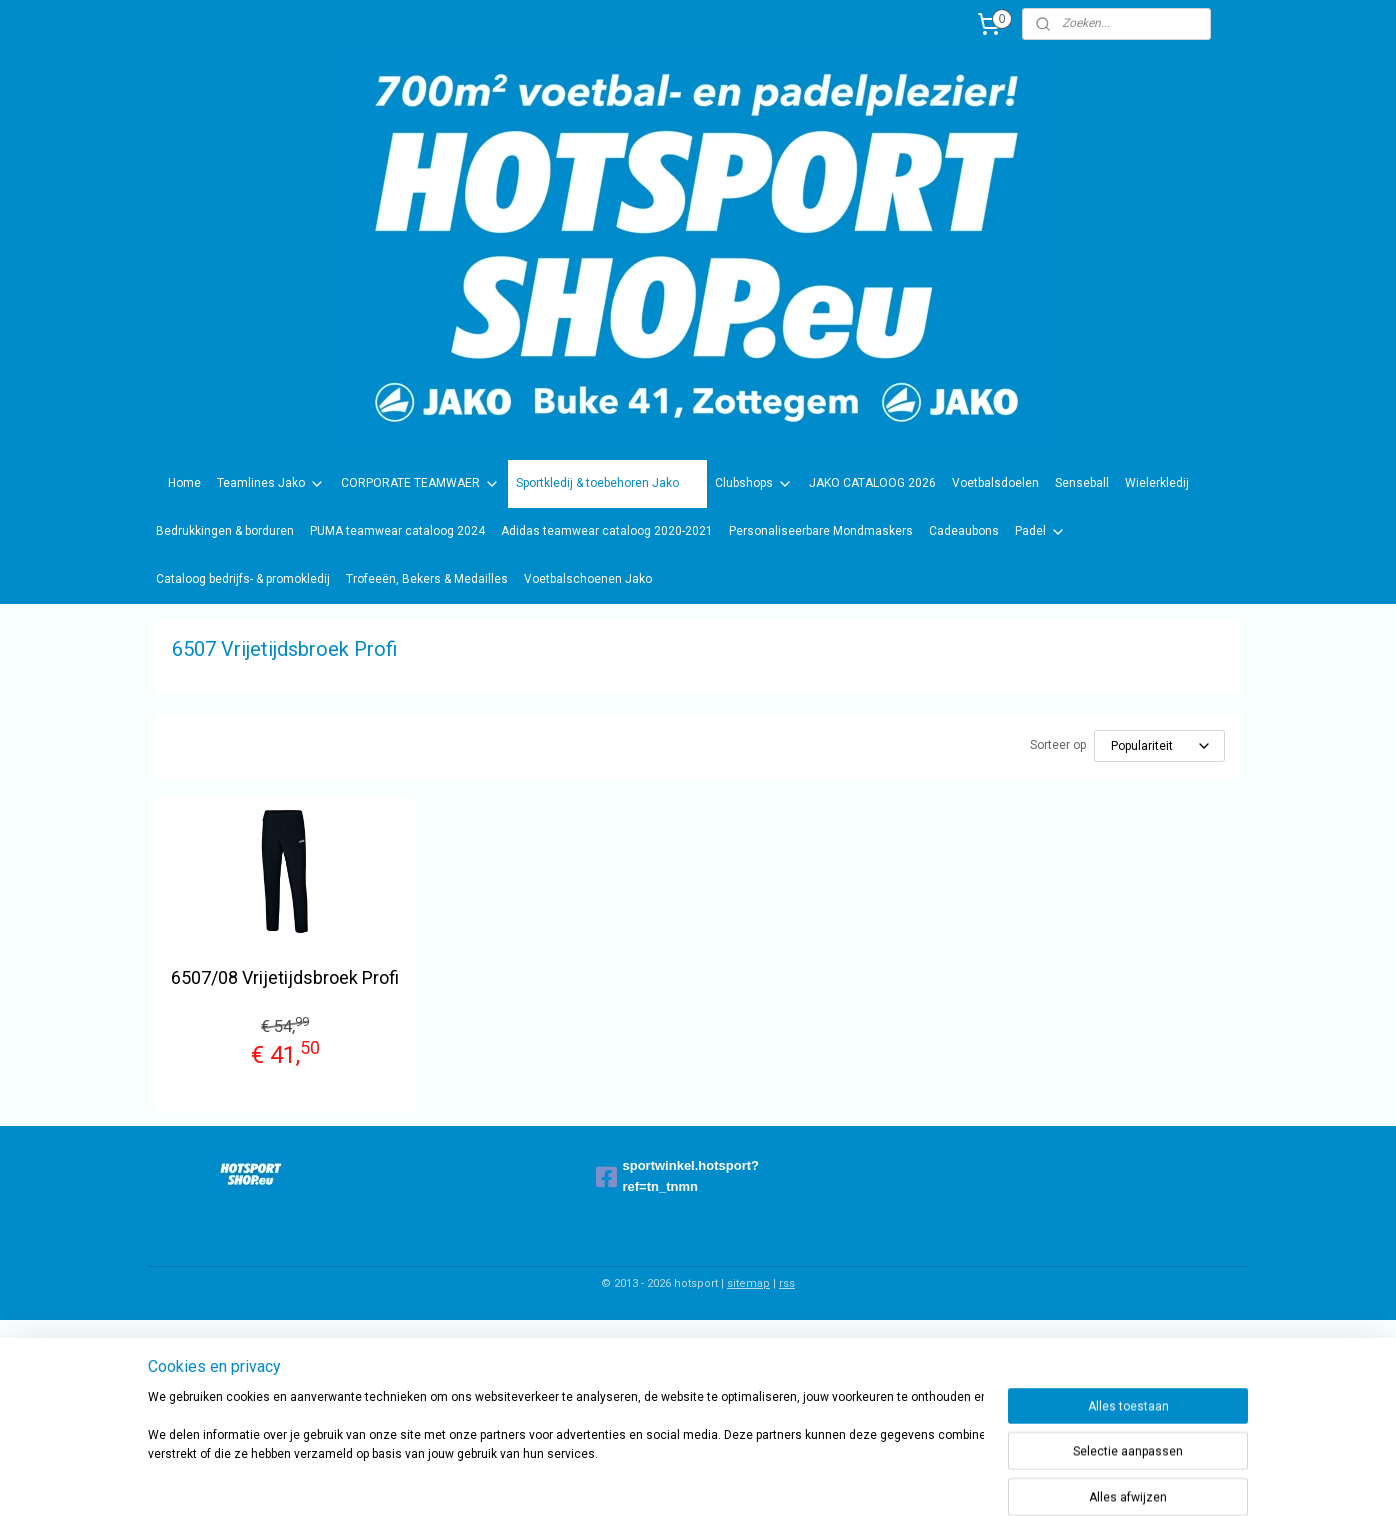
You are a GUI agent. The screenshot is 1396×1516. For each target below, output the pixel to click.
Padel (1040, 532)
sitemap (748, 1283)
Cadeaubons (964, 531)
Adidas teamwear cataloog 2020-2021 (607, 531)
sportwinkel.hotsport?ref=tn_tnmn (678, 1176)
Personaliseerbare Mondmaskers (821, 531)
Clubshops (754, 484)
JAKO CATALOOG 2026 (872, 483)
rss (787, 1283)
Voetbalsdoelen (995, 483)
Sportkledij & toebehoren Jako (607, 484)
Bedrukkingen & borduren (225, 531)
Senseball (1082, 483)
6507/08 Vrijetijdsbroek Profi (285, 977)
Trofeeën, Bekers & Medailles (427, 579)
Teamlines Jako (271, 484)
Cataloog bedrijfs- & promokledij (243, 579)
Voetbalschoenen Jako (588, 579)
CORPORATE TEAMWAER (420, 484)
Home (184, 483)
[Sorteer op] (1159, 746)
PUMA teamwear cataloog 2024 (397, 531)
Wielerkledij (1157, 483)
